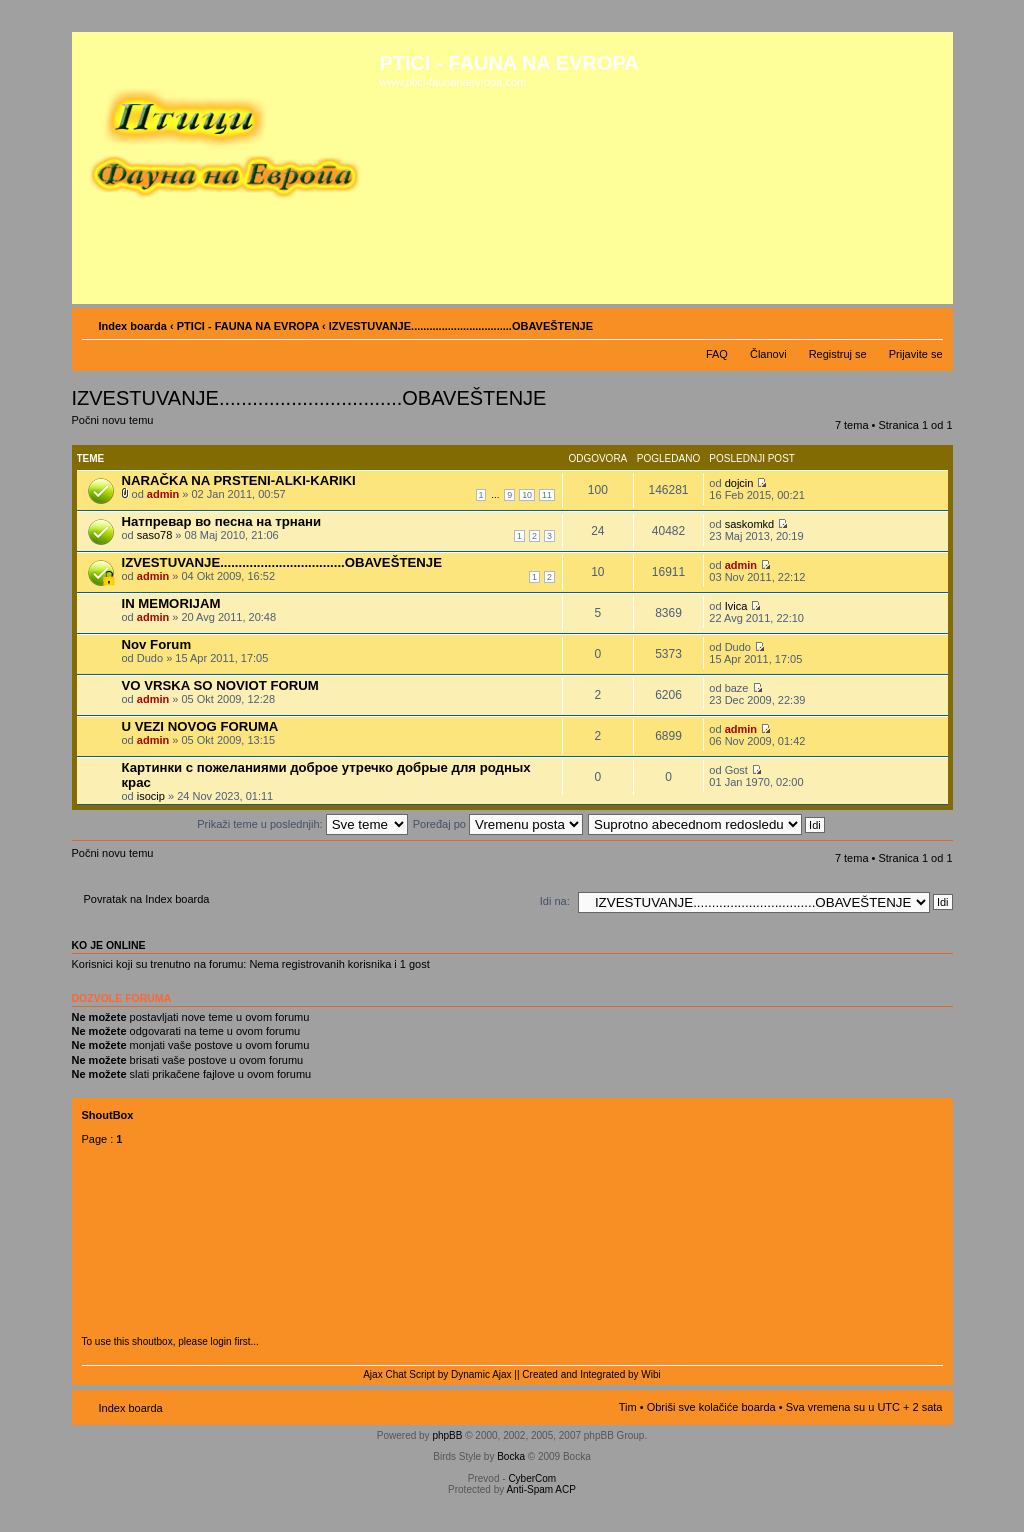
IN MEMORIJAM (171, 603)
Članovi (768, 354)
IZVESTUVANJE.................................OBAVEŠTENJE (461, 326)
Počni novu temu (120, 426)
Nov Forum (157, 644)
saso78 (154, 535)
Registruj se (838, 354)
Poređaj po (498, 824)
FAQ (717, 354)
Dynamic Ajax (481, 1374)
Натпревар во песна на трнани (222, 521)
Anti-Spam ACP (540, 1489)
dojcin (739, 483)
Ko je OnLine (109, 945)
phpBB (447, 1435)
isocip (151, 796)
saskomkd (750, 524)
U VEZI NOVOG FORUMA (200, 726)
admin (163, 494)
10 (527, 495)
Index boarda (133, 326)
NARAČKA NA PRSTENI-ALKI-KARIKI (239, 480)
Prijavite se (916, 354)
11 (547, 495)
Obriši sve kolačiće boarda (711, 1407)
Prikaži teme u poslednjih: (302, 824)
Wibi (650, 1374)
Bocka (511, 1456)
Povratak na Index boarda (147, 899)
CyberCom (532, 1478)
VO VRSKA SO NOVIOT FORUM (220, 685)
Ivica (736, 606)
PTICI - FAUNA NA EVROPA (248, 326)
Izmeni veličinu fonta (928, 322)
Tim (628, 1407)
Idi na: (555, 901)
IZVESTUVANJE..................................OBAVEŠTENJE (282, 562)
